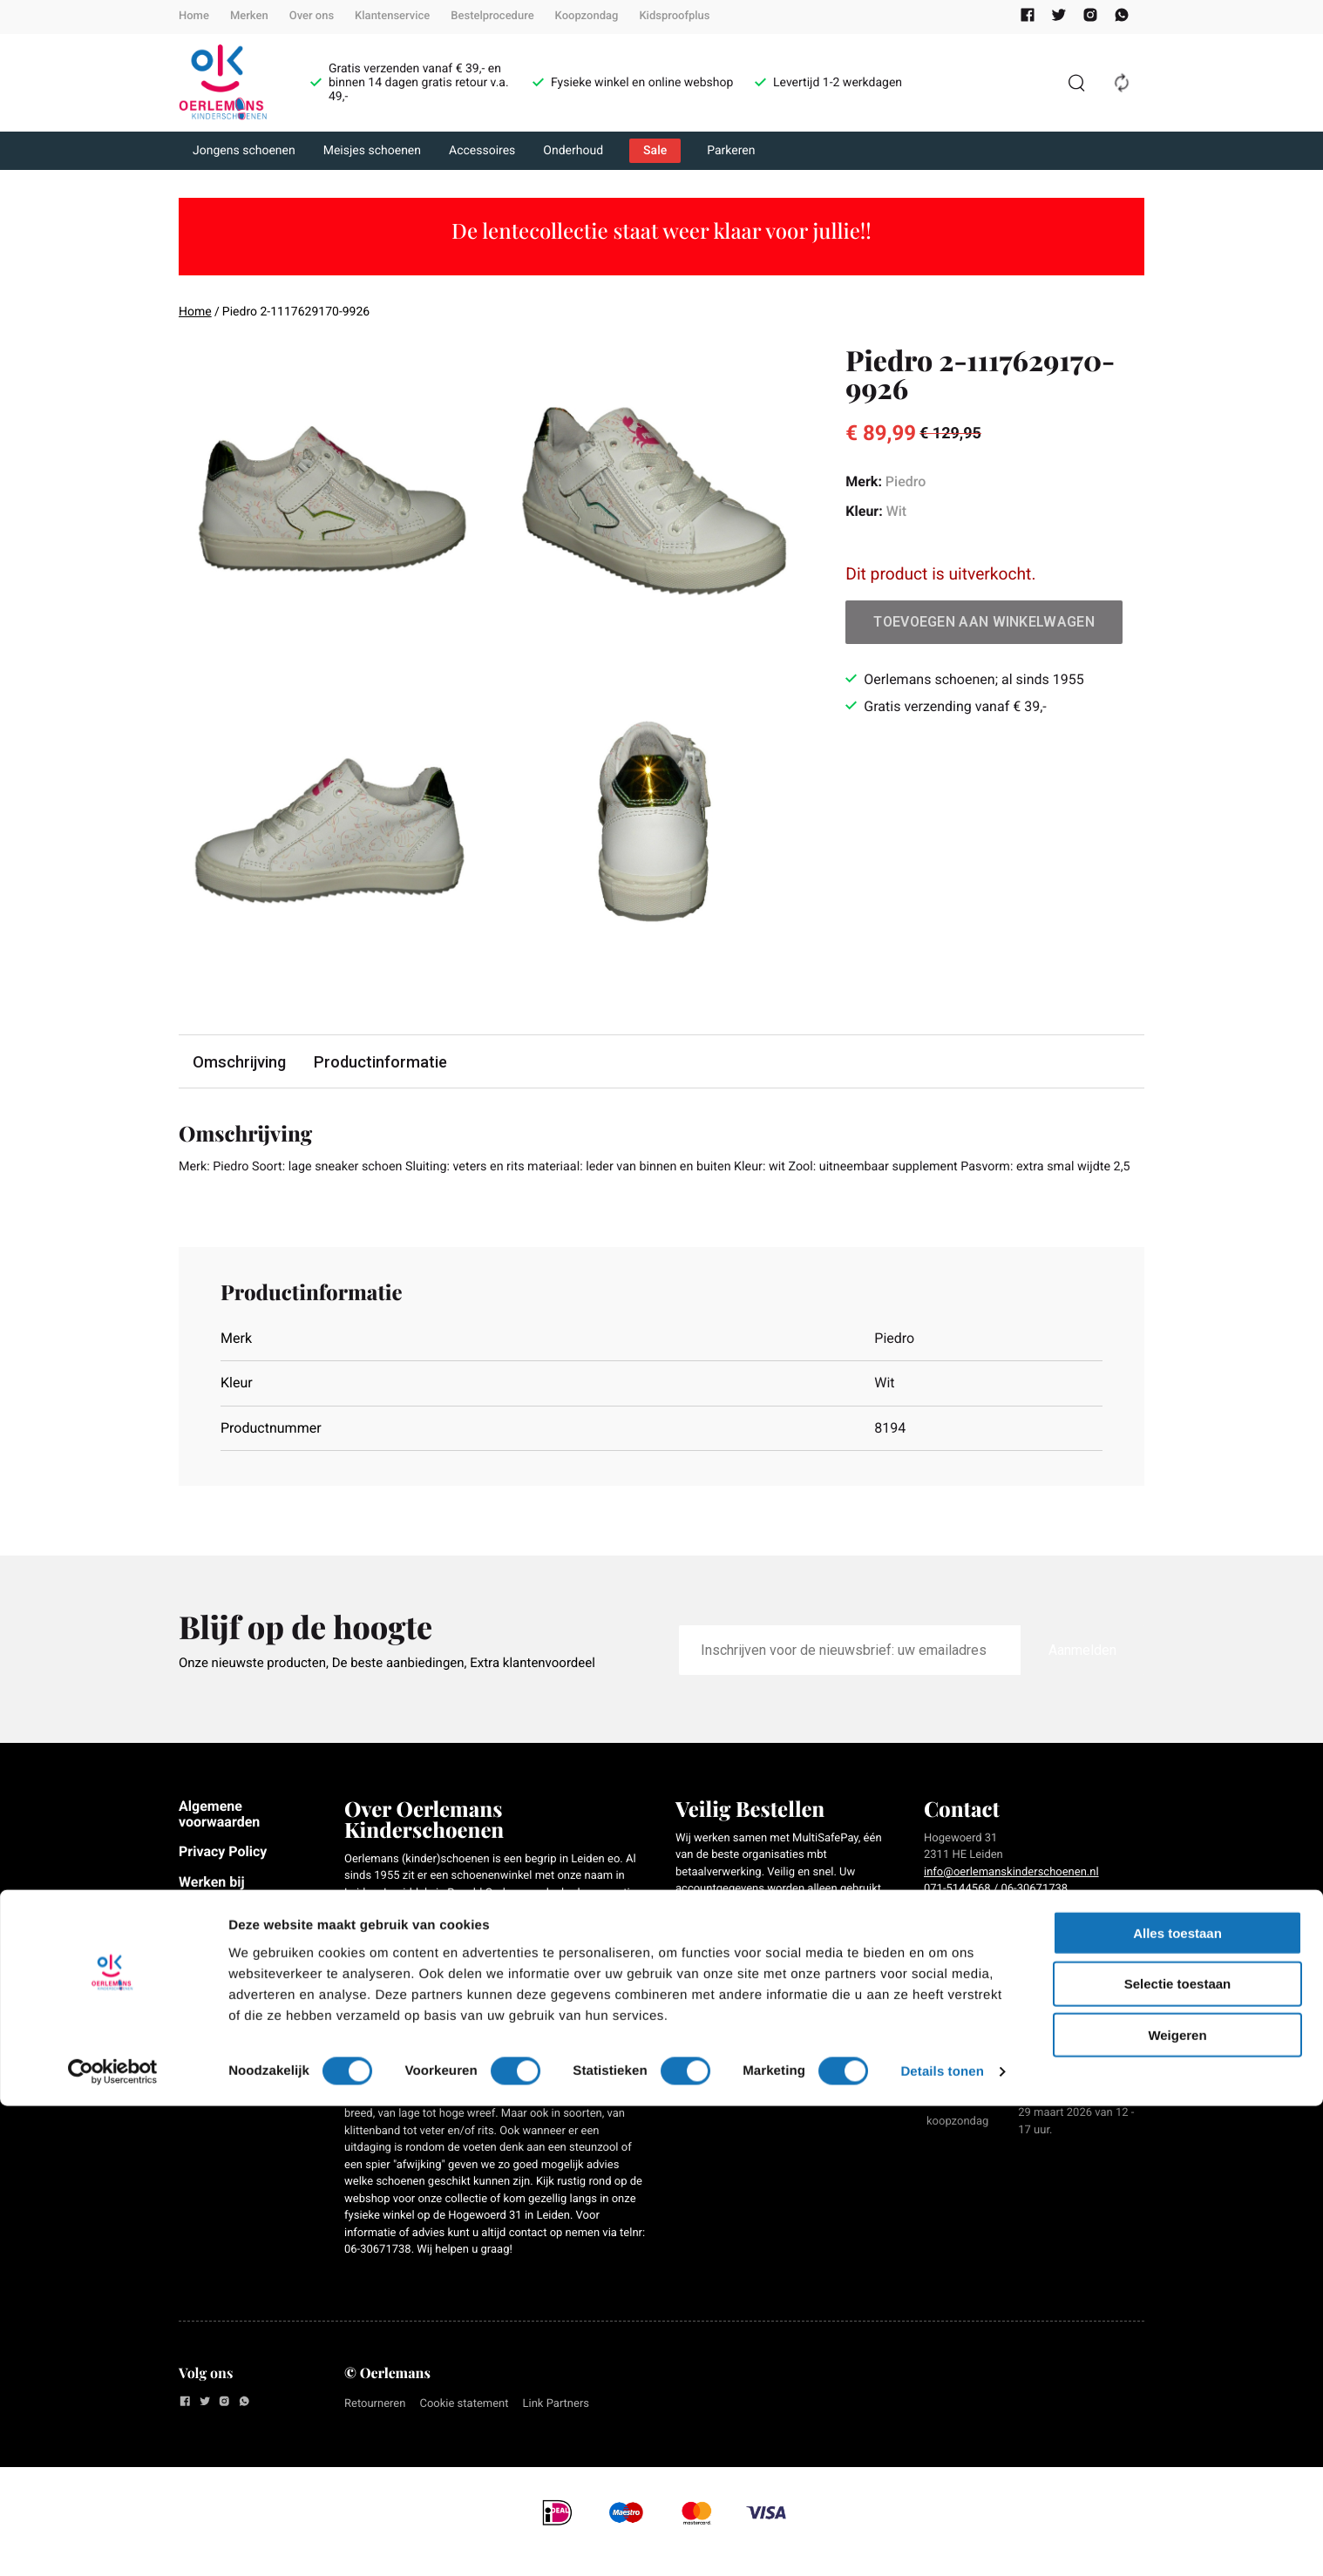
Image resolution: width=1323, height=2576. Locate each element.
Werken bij (212, 1905)
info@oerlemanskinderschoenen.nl (1011, 1895)
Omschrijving (241, 1062)
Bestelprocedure (492, 16)
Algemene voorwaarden (219, 1837)
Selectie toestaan (1177, 2453)
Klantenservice (392, 16)
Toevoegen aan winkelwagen (984, 621)
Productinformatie (387, 1062)
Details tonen (941, 2541)
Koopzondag (587, 16)
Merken (249, 16)
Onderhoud (573, 151)
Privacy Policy (223, 1876)
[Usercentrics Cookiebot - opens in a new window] (113, 2542)
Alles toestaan (1177, 2402)
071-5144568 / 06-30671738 (996, 1913)
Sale (655, 151)
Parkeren (731, 151)
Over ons (311, 16)
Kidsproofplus (674, 16)
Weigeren (1177, 2505)
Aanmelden (1082, 1673)
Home (194, 16)
